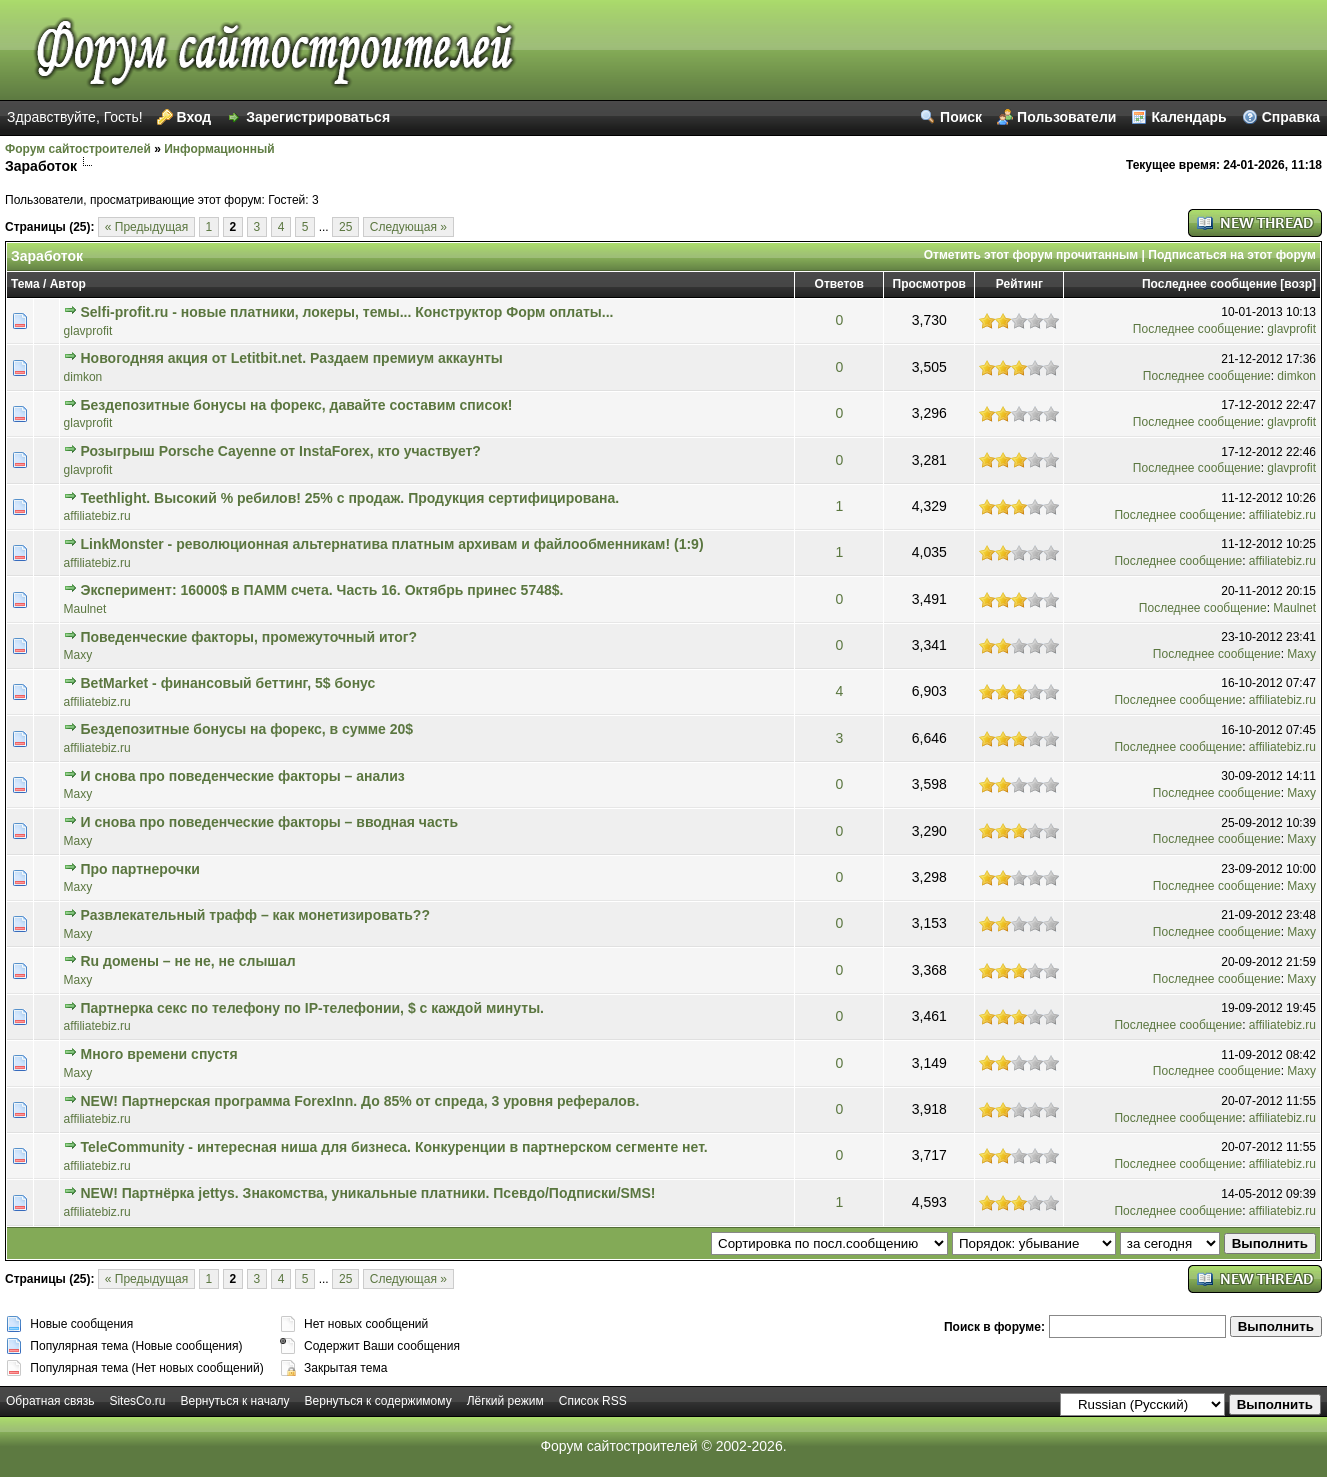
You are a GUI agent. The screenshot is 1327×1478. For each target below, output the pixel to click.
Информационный (219, 149)
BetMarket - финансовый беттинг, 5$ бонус (228, 683)
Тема (25, 284)
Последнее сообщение (1209, 284)
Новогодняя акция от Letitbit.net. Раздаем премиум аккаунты (292, 358)
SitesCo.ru (137, 1401)
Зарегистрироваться (318, 117)
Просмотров (929, 284)
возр (1298, 284)
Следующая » (408, 227)
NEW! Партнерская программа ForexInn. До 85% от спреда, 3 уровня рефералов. (360, 1101)
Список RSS (593, 1401)
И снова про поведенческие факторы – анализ (243, 776)
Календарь (1188, 117)
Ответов (839, 284)
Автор (68, 284)
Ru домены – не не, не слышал (188, 961)
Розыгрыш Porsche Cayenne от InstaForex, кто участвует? (281, 451)
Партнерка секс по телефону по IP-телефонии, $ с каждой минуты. (312, 1008)
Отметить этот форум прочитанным (1031, 255)
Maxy (78, 655)
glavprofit (88, 331)
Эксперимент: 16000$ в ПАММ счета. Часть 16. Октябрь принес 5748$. (322, 590)
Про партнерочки (140, 869)
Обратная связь (50, 1401)
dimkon (83, 377)
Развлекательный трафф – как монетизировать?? (255, 915)
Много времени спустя (159, 1054)
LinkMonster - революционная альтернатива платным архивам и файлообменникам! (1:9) (392, 544)
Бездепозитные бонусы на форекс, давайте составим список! (297, 405)
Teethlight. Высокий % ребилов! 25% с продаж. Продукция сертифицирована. (350, 498)
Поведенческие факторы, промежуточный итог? (249, 637)
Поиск (961, 117)
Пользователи (1066, 117)
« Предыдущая (146, 227)
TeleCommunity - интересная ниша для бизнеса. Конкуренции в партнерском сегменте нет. (394, 1147)
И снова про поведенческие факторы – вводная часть (270, 822)
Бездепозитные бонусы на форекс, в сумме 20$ (247, 729)
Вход (194, 117)
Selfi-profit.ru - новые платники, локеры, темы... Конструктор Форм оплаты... (347, 312)
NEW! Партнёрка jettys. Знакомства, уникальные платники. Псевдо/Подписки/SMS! (368, 1193)
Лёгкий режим (505, 1401)
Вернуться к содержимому (378, 1401)
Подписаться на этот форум (1232, 255)
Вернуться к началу (234, 1401)
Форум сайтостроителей (78, 149)
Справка (1291, 117)
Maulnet (85, 609)
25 (345, 227)
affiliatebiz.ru (97, 516)
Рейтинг (1019, 284)
